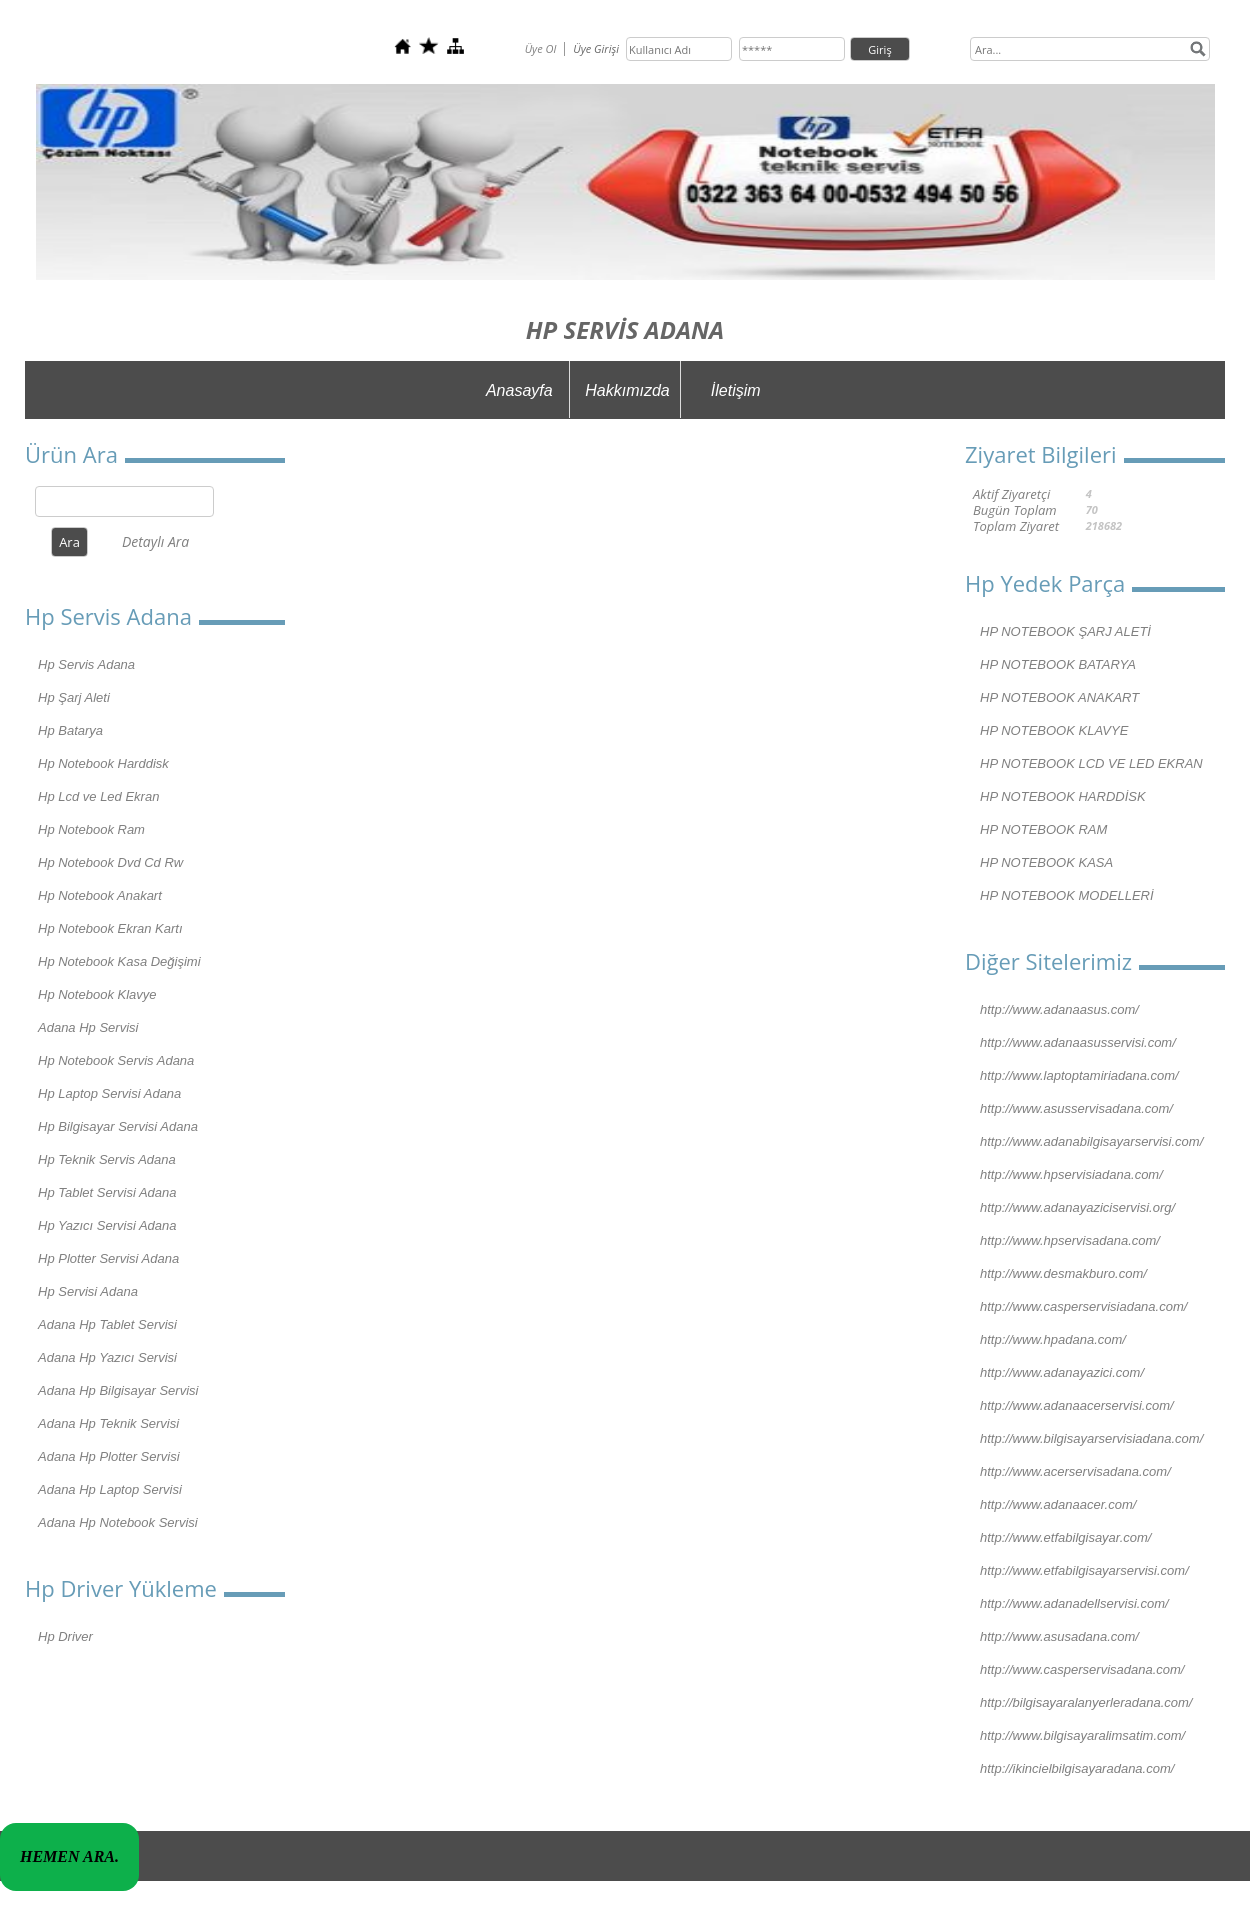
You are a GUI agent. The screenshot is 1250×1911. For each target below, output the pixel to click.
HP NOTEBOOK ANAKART (1059, 697)
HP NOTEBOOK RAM (1043, 829)
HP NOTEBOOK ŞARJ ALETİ (1065, 631)
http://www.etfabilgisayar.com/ (1065, 1537)
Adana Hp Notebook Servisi (118, 1522)
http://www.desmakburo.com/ (1063, 1273)
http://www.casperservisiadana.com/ (1083, 1306)
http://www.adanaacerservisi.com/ (1077, 1405)
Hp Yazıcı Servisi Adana (107, 1225)
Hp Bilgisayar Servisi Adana (118, 1126)
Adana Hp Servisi (88, 1027)
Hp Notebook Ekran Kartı (110, 928)
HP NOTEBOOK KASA (1046, 862)
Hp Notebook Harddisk (103, 763)
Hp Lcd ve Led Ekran (98, 796)
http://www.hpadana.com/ (1053, 1339)
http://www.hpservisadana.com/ (1070, 1240)
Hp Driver (65, 1636)
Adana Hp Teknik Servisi (108, 1423)
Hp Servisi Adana (88, 1291)
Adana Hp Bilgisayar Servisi (118, 1390)
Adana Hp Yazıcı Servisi (107, 1357)
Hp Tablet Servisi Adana (107, 1192)
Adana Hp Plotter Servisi (109, 1456)
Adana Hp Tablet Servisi (107, 1324)
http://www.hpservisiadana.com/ (1071, 1174)
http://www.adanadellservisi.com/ (1074, 1603)
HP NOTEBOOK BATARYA (1058, 664)
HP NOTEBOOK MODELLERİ (1067, 895)
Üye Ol (541, 48)
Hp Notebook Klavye (97, 994)
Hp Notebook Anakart (100, 895)
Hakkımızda (627, 390)
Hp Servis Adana (86, 664)
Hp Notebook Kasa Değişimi (119, 961)
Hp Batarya (70, 730)
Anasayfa (519, 390)
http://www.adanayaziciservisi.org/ (1077, 1207)
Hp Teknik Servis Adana (107, 1159)
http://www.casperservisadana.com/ (1082, 1669)
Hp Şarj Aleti (74, 697)
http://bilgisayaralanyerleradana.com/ (1086, 1702)
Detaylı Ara (155, 541)
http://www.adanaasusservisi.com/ (1078, 1042)
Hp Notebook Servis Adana (116, 1060)
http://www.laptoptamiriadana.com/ (1079, 1075)
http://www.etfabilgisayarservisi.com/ (1084, 1570)
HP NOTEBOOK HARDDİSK (1063, 796)
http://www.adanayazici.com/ (1062, 1372)
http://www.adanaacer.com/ (1058, 1504)
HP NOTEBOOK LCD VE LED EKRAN (1091, 763)
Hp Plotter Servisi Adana (108, 1258)
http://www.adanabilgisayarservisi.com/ (1091, 1141)
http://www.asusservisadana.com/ (1076, 1108)
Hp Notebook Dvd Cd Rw (110, 862)
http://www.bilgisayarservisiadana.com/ (1091, 1438)
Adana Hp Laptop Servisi (110, 1489)
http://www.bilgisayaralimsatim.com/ (1082, 1735)
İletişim (736, 390)
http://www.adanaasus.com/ (1059, 1009)
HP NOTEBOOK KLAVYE (1054, 730)
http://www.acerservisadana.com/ (1075, 1471)
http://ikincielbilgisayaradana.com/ (1077, 1768)
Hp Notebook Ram (91, 829)
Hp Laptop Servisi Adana (109, 1093)
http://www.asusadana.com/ (1059, 1636)
